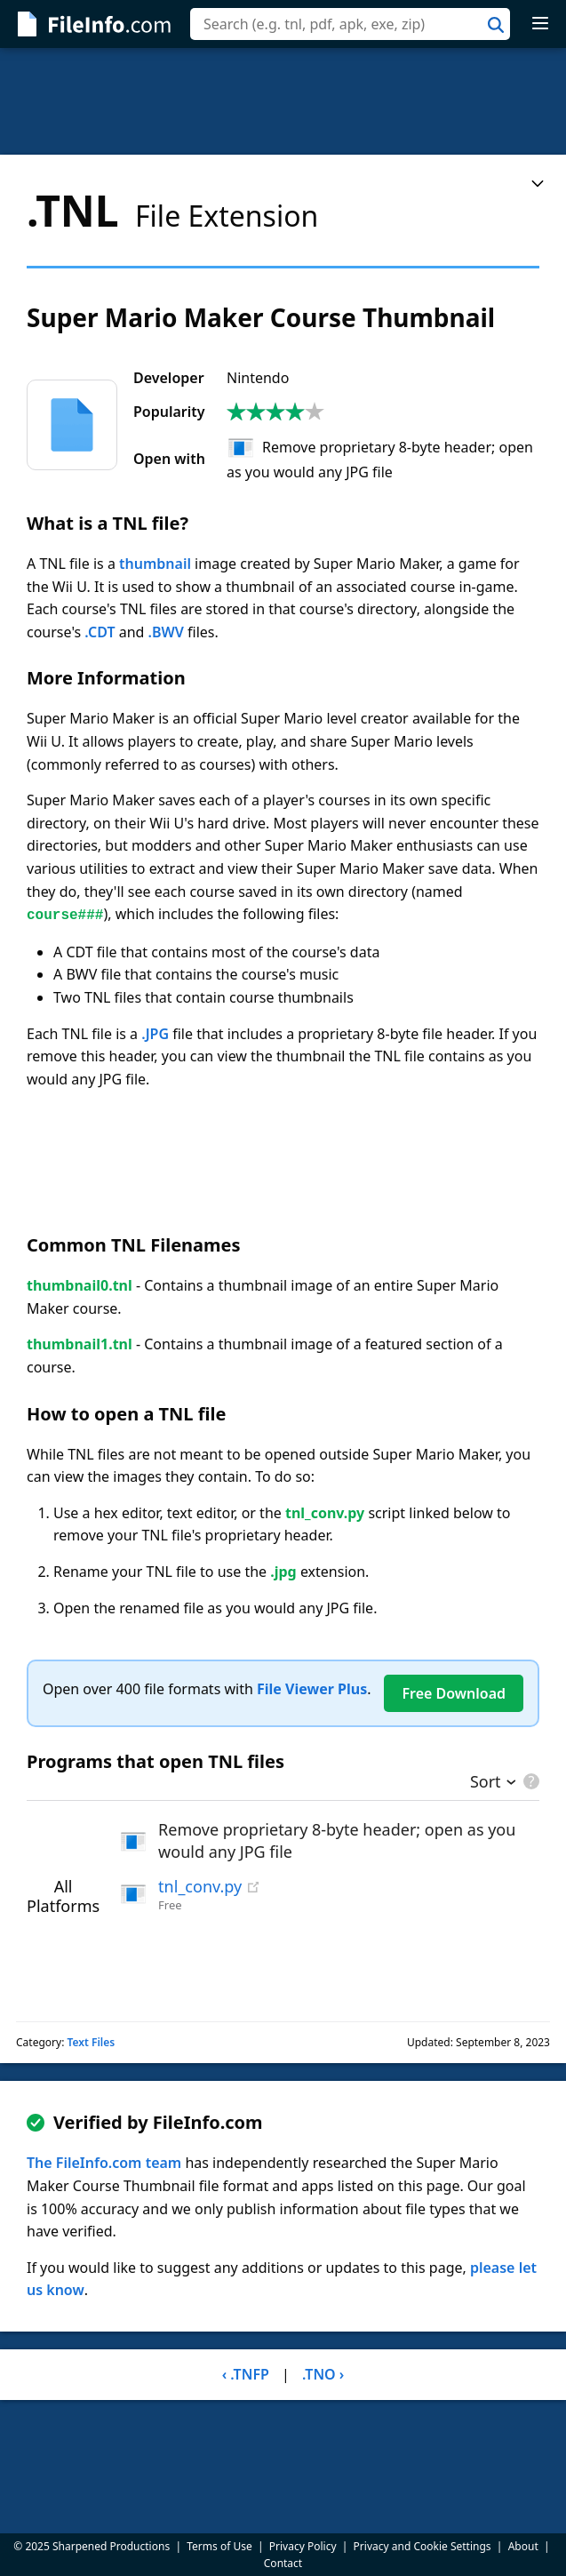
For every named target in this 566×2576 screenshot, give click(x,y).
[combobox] (350, 24)
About (523, 2546)
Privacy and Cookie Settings (422, 2546)
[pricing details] (529, 1781)
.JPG (155, 1034)
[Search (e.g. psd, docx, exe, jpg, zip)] (350, 24)
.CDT (99, 632)
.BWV (166, 632)
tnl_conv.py (200, 1886)
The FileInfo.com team (104, 2162)
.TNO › (323, 2374)
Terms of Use (219, 2546)
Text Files (91, 2042)
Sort (485, 1783)
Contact (283, 2563)
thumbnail (155, 563)
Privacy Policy (303, 2546)
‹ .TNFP (245, 2374)
